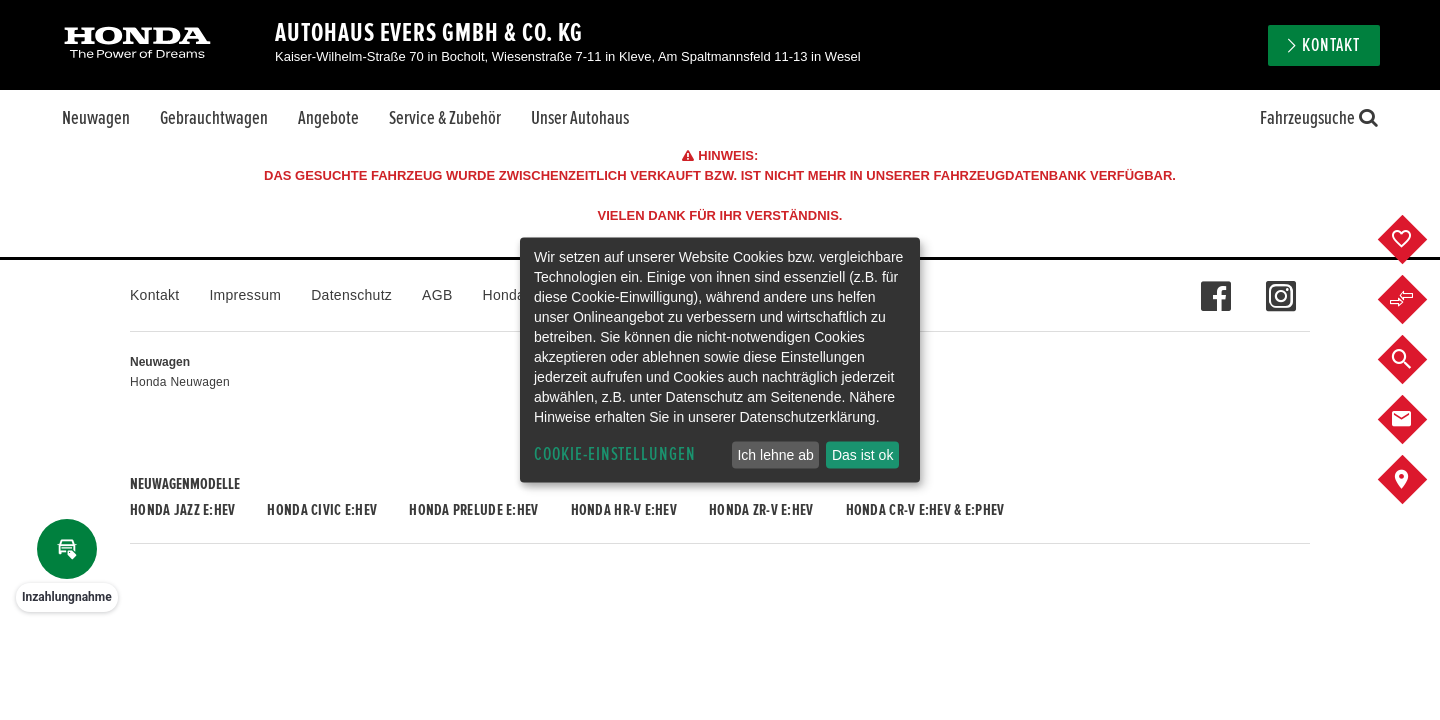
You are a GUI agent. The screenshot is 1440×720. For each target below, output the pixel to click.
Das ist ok (862, 455)
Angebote (328, 118)
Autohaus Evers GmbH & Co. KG (429, 33)
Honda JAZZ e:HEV (182, 510)
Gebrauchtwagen (214, 118)
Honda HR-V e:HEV (624, 510)
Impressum (245, 295)
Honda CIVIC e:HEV (322, 510)
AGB (437, 295)
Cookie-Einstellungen (615, 454)
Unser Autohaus (580, 118)
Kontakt (1331, 45)
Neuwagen (96, 118)
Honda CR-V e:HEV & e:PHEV (925, 510)
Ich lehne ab (775, 455)
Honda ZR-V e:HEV (761, 510)
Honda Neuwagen (180, 382)
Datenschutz (351, 295)
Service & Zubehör (445, 118)
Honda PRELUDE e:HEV (473, 510)
